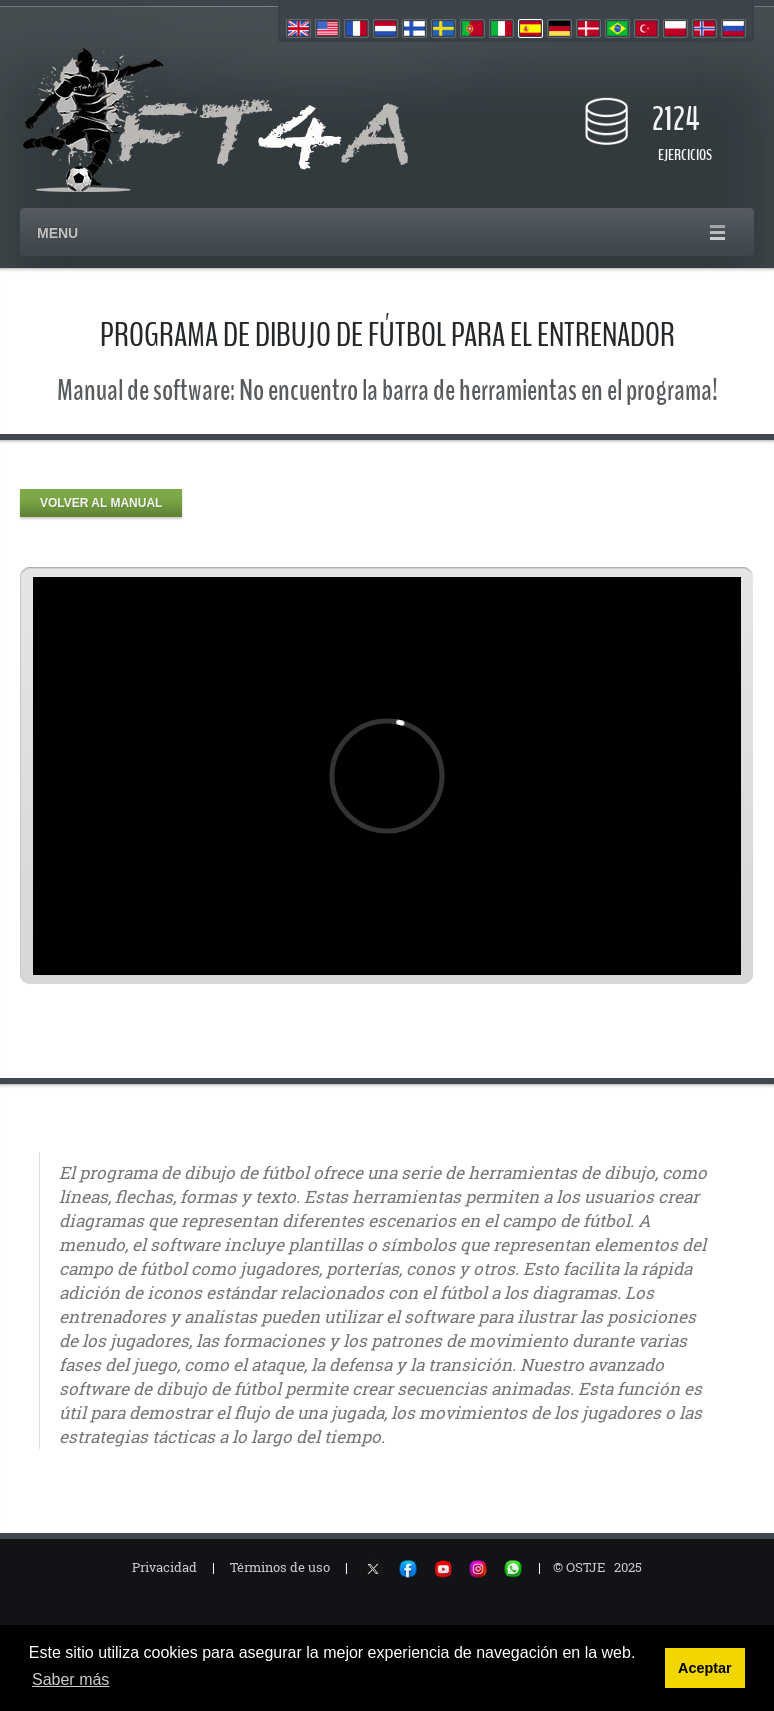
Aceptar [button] (705, 1668)
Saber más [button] (70, 1679)
